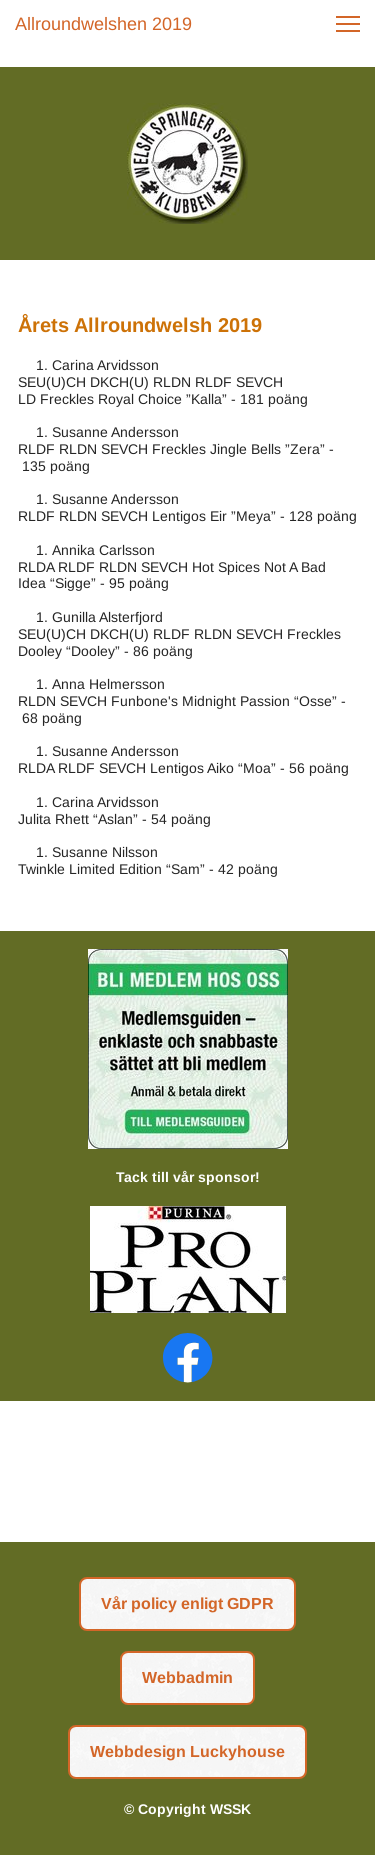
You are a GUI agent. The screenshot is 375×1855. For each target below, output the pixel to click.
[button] (348, 24)
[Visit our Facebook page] (188, 1358)
